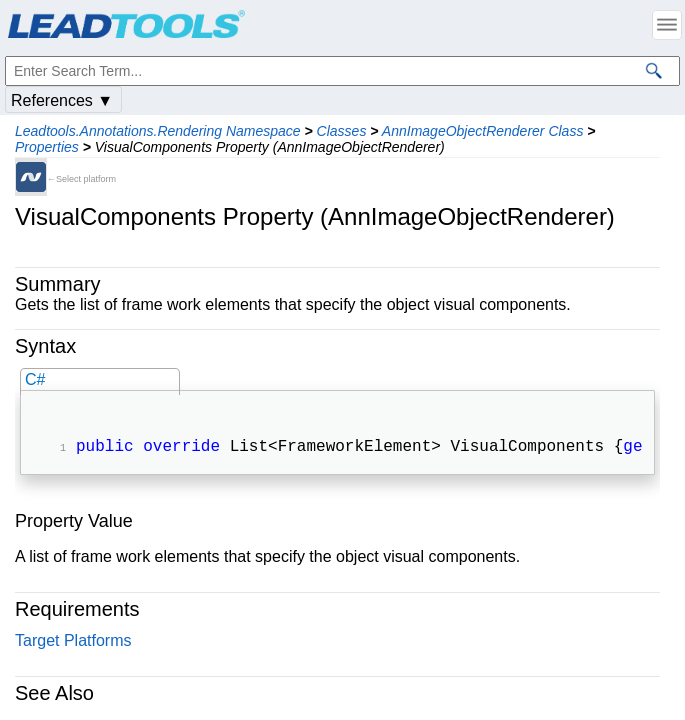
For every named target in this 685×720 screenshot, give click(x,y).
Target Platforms (73, 642)
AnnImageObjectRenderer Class (483, 131)
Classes (342, 131)
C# (35, 379)
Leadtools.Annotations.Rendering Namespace (158, 131)
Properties (47, 147)
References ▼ (62, 100)
